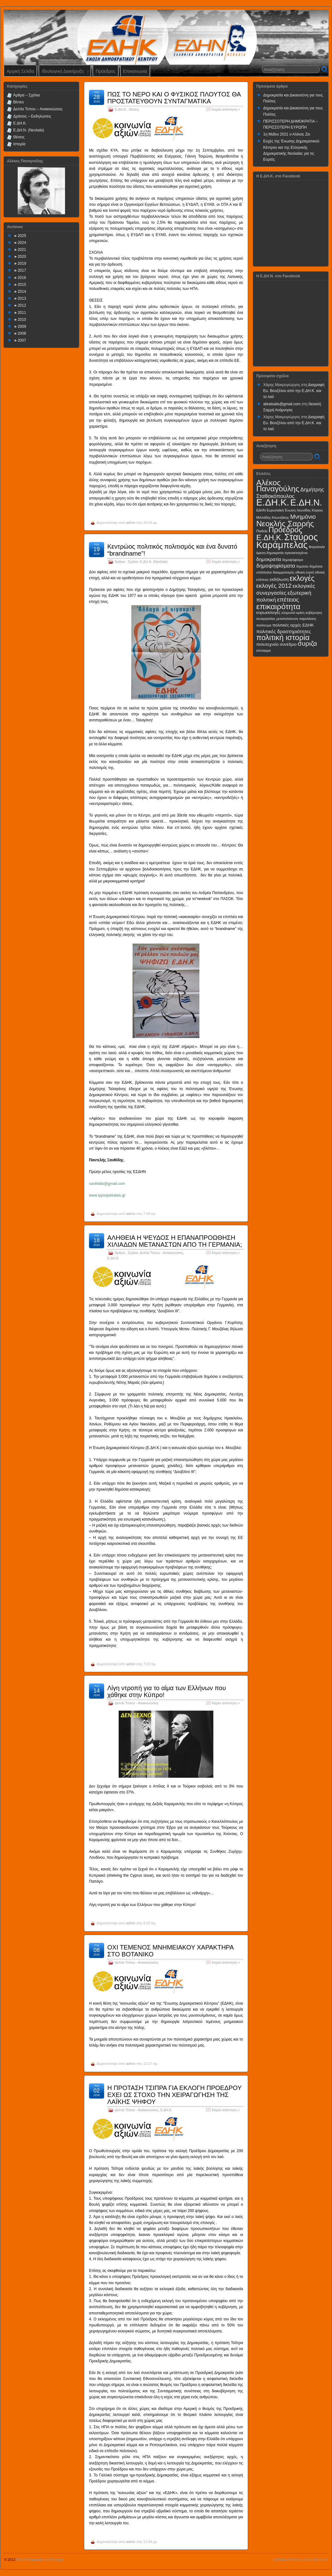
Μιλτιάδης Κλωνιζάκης (272, 517)
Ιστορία (19, 144)
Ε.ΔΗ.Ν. (306, 502)
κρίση (300, 613)
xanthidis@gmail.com (107, 1183)
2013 (22, 298)
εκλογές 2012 (274, 585)
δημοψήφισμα (292, 560)
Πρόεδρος (105, 71)
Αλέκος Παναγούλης (277, 485)
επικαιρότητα (278, 606)
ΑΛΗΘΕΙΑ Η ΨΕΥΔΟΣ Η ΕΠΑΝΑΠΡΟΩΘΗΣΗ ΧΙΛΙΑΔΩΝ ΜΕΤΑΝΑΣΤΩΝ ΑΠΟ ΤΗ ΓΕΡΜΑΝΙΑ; (174, 1241)
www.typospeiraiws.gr (107, 1195)
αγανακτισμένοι (296, 553)
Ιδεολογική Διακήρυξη (65, 73)
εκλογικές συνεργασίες (285, 589)
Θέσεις (134, 109)
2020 (22, 256)
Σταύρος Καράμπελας (287, 541)
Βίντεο (18, 102)
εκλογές (302, 578)
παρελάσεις (307, 619)
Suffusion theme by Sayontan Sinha (300, 2560)
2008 (22, 333)
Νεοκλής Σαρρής (285, 523)
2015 (22, 284)
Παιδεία (261, 531)
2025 (22, 236)
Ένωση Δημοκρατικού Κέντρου (40, 2560)
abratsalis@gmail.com (281, 404)
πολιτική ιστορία (283, 637)
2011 (22, 312)
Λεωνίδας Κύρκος (310, 510)
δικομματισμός (283, 572)
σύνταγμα (263, 650)
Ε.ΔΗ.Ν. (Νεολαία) (154, 561)
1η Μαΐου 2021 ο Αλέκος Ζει (286, 134)
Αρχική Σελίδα (20, 71)
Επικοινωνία (135, 71)
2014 (22, 291)
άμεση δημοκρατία (270, 553)
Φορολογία (317, 547)
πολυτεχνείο (267, 644)
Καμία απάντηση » (226, 109)
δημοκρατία (268, 559)
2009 (22, 326)
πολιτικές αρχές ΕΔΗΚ (293, 625)
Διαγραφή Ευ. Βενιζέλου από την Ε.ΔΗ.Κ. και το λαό (293, 391)
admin (130, 522)
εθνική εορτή (304, 572)
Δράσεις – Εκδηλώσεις (32, 116)
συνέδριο (288, 644)
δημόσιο (302, 566)
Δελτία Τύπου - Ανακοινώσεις (161, 1253)
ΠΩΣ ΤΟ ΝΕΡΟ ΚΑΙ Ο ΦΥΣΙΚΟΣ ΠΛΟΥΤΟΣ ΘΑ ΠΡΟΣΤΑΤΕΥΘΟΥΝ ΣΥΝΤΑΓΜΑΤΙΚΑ (173, 98)
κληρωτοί (288, 613)
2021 (22, 249)
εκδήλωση (279, 579)
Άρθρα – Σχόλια (26, 95)
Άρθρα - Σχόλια (126, 561)
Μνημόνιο (303, 516)
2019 (22, 263)
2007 (22, 340)
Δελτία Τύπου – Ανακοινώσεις (37, 109)
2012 (22, 305)
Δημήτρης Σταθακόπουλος (290, 492)
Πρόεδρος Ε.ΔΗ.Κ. (279, 533)
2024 (22, 242)
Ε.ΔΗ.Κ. (121, 109)
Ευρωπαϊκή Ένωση (281, 510)
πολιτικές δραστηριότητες (283, 631)
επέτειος (288, 599)
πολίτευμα (263, 625)
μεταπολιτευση (287, 619)
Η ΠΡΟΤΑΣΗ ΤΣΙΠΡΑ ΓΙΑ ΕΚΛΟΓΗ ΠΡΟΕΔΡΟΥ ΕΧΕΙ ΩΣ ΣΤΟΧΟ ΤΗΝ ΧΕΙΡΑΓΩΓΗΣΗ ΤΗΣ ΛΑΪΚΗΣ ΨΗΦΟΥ (174, 2094)
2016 (22, 277)
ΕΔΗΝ (261, 510)
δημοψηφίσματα (275, 566)
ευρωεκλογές (268, 612)
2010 (22, 319)
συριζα (307, 643)
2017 (22, 270)
